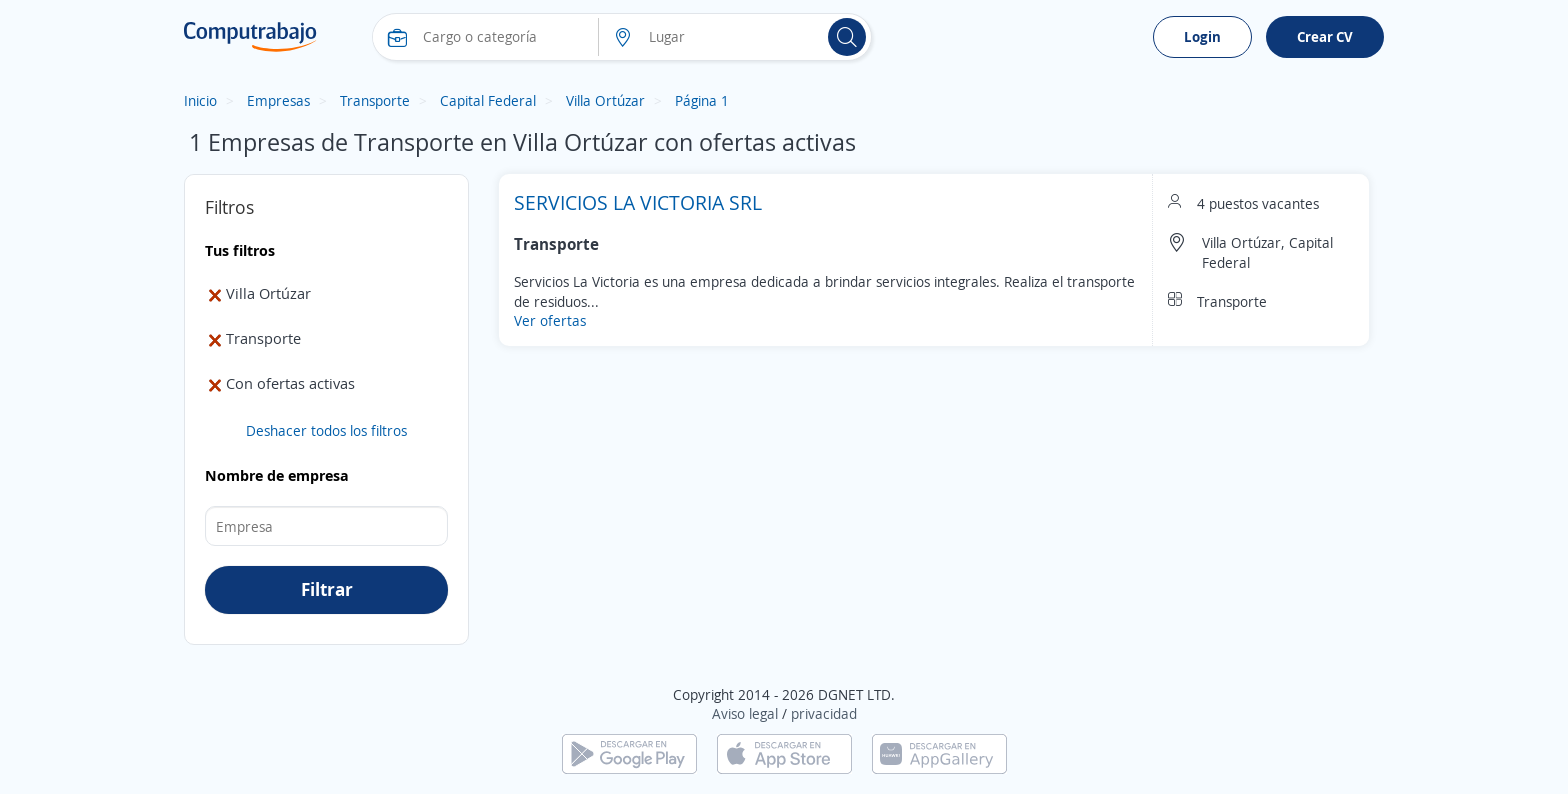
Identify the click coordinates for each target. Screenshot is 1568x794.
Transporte (375, 100)
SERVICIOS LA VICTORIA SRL (638, 202)
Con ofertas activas (280, 383)
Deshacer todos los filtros (326, 430)
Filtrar (327, 589)
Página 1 (702, 100)
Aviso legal (745, 713)
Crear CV (1325, 36)
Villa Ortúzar (605, 100)
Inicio (200, 100)
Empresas (278, 100)
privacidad (824, 713)
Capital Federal (488, 100)
